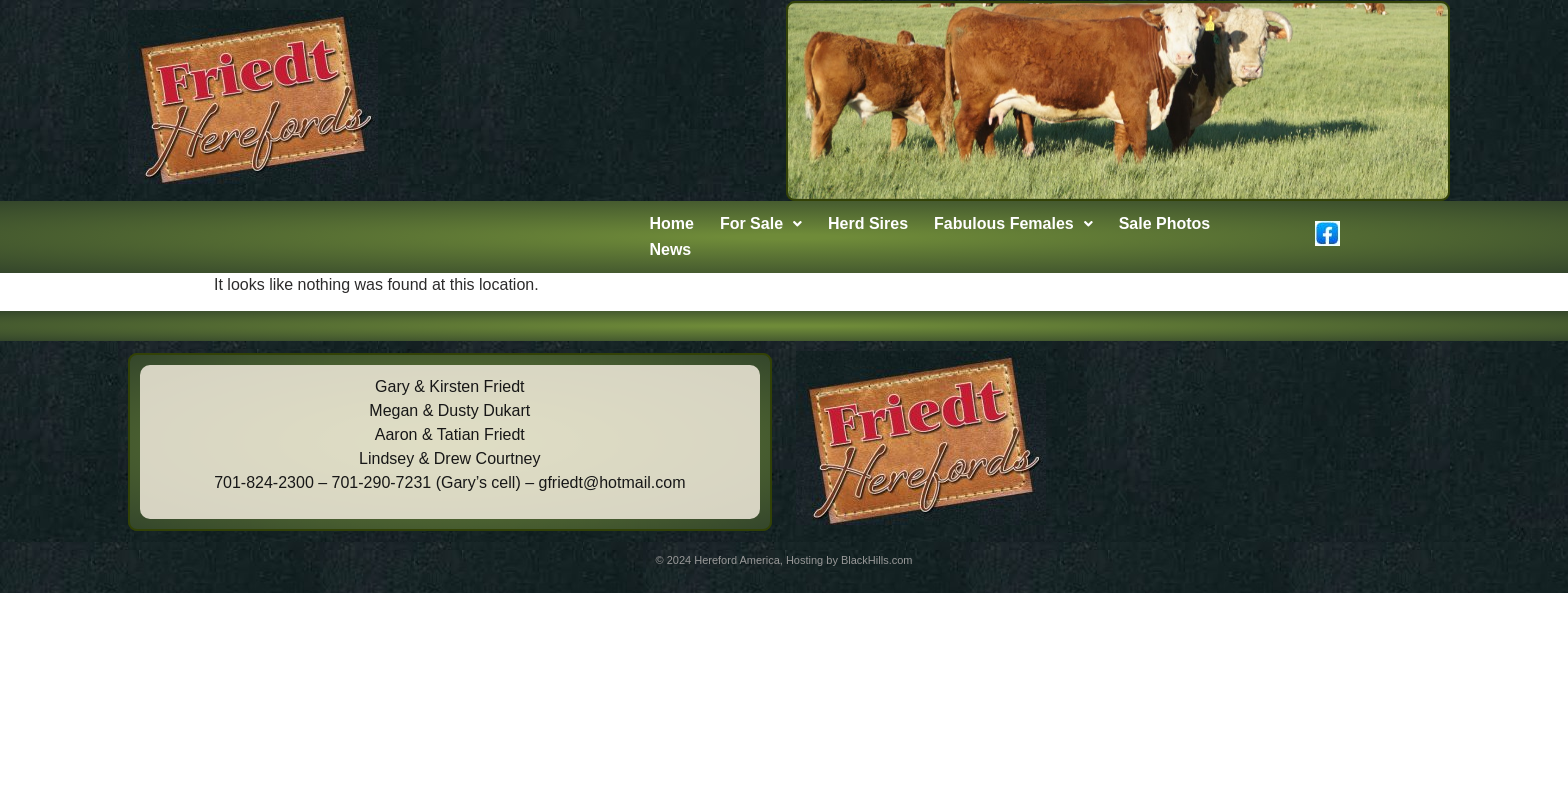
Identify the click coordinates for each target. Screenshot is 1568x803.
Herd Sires (868, 223)
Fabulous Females (1013, 223)
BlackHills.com (877, 560)
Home (671, 223)
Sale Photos (1165, 223)
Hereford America (737, 560)
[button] (761, 224)
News (670, 249)
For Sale (761, 223)
